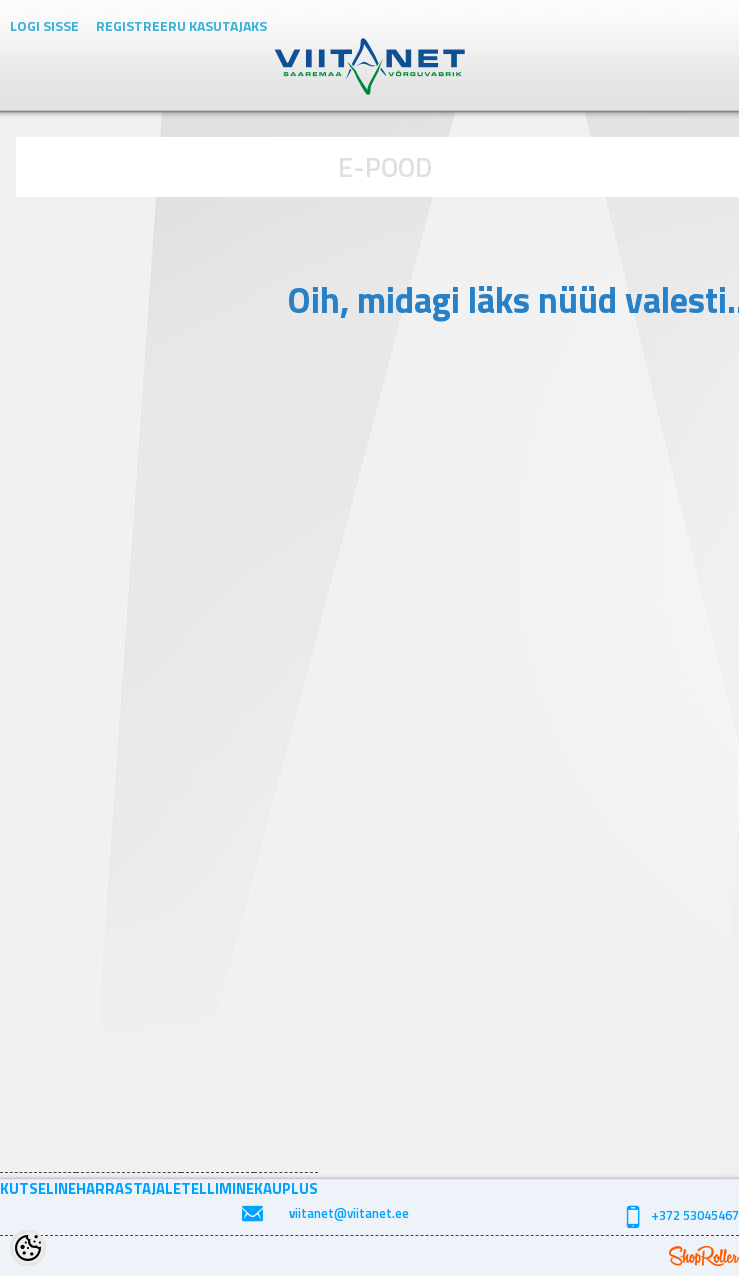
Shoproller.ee (704, 1256)
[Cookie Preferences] (28, 1248)
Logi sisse (44, 25)
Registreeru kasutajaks (181, 25)
